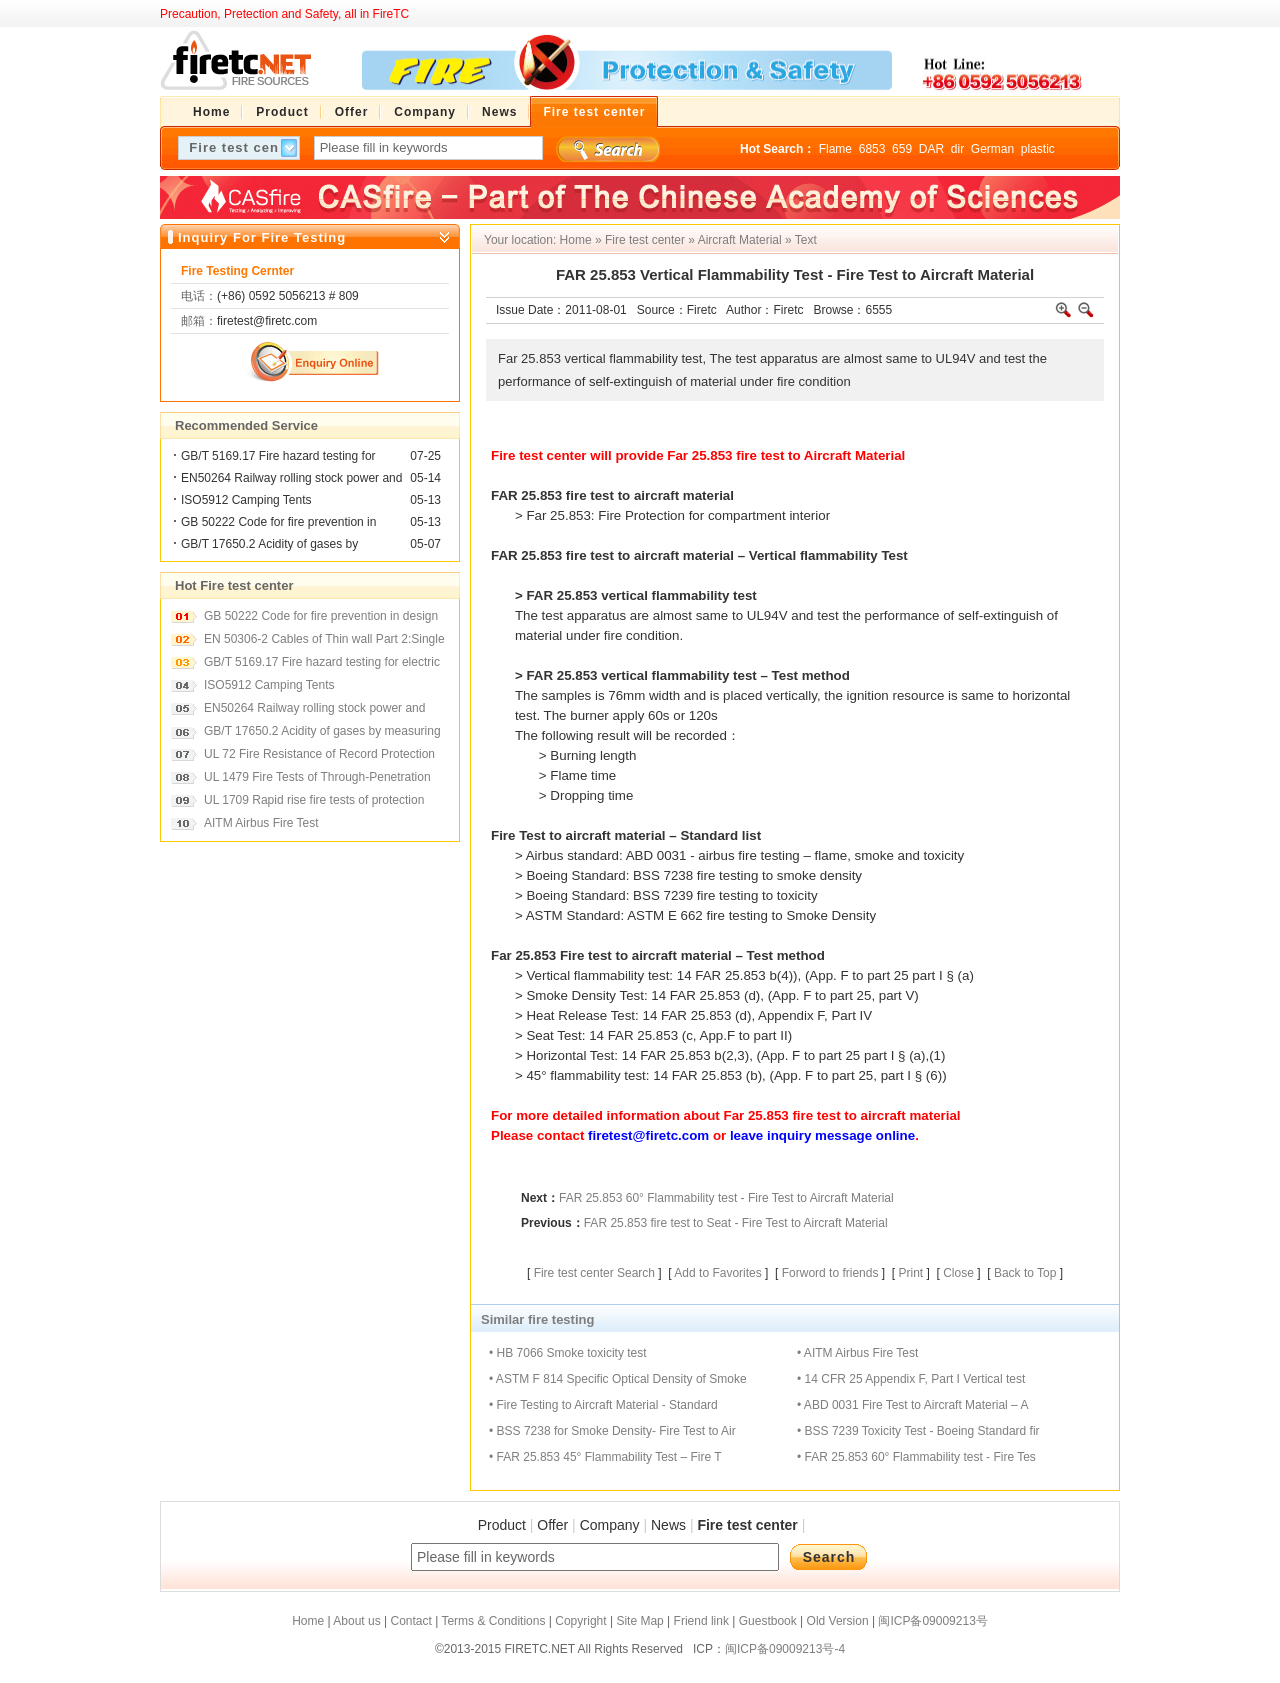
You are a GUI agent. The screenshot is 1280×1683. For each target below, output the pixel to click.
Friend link (701, 1621)
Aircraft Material (740, 240)
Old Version (838, 1621)
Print (910, 1273)
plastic (1038, 149)
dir (957, 149)
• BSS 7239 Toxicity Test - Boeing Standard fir (918, 1431)
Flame (835, 149)
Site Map (639, 1621)
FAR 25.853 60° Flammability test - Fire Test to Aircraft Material (726, 1198)
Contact (410, 1621)
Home (576, 240)
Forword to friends (830, 1273)
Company (610, 1525)
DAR (931, 149)
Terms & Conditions (493, 1621)
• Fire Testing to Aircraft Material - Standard (603, 1405)
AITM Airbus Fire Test (261, 823)
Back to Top (1025, 1273)
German (992, 149)
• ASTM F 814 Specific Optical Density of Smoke (618, 1379)
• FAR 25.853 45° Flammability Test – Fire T (605, 1457)
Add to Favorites (717, 1273)
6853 (872, 149)
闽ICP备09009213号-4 (785, 1649)
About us (356, 1621)
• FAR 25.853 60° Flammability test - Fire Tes (916, 1457)
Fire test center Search (594, 1273)
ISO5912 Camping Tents (246, 500)
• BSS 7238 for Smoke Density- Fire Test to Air (612, 1431)
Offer (552, 1525)
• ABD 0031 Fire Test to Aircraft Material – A (912, 1405)
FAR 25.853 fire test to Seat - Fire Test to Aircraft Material (736, 1223)
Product (502, 1525)
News (668, 1525)
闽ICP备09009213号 (932, 1621)
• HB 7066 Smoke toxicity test (568, 1353)
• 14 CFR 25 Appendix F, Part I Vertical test (911, 1379)
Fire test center (645, 240)
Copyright (580, 1621)
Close (958, 1273)
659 (902, 149)
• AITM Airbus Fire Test (857, 1353)
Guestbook (768, 1621)
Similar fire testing (537, 1319)
